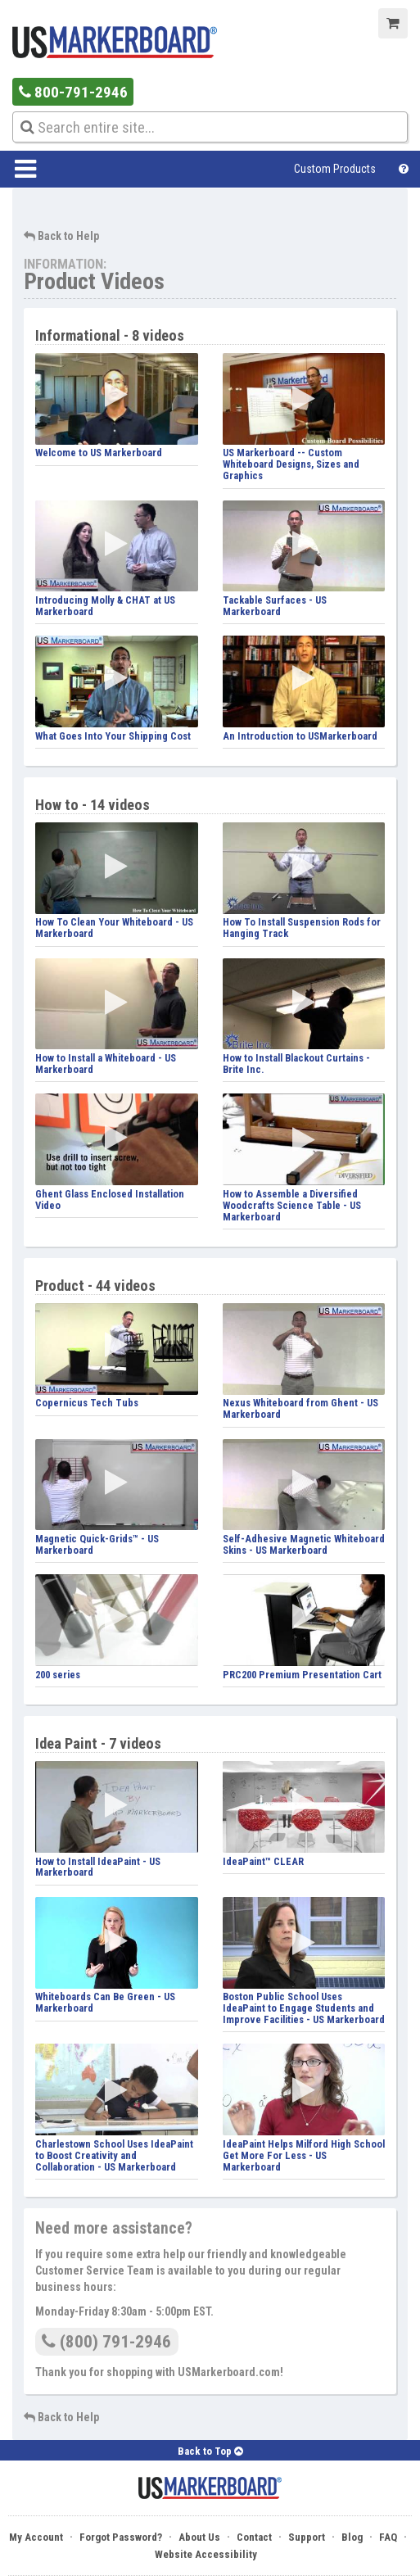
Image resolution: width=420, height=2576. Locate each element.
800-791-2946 (73, 92)
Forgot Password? (120, 2537)
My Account (36, 2537)
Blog (352, 2537)
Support (306, 2537)
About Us (199, 2537)
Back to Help (61, 236)
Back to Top (210, 2451)
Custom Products (335, 168)
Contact (254, 2537)
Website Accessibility (206, 2554)
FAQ (388, 2537)
